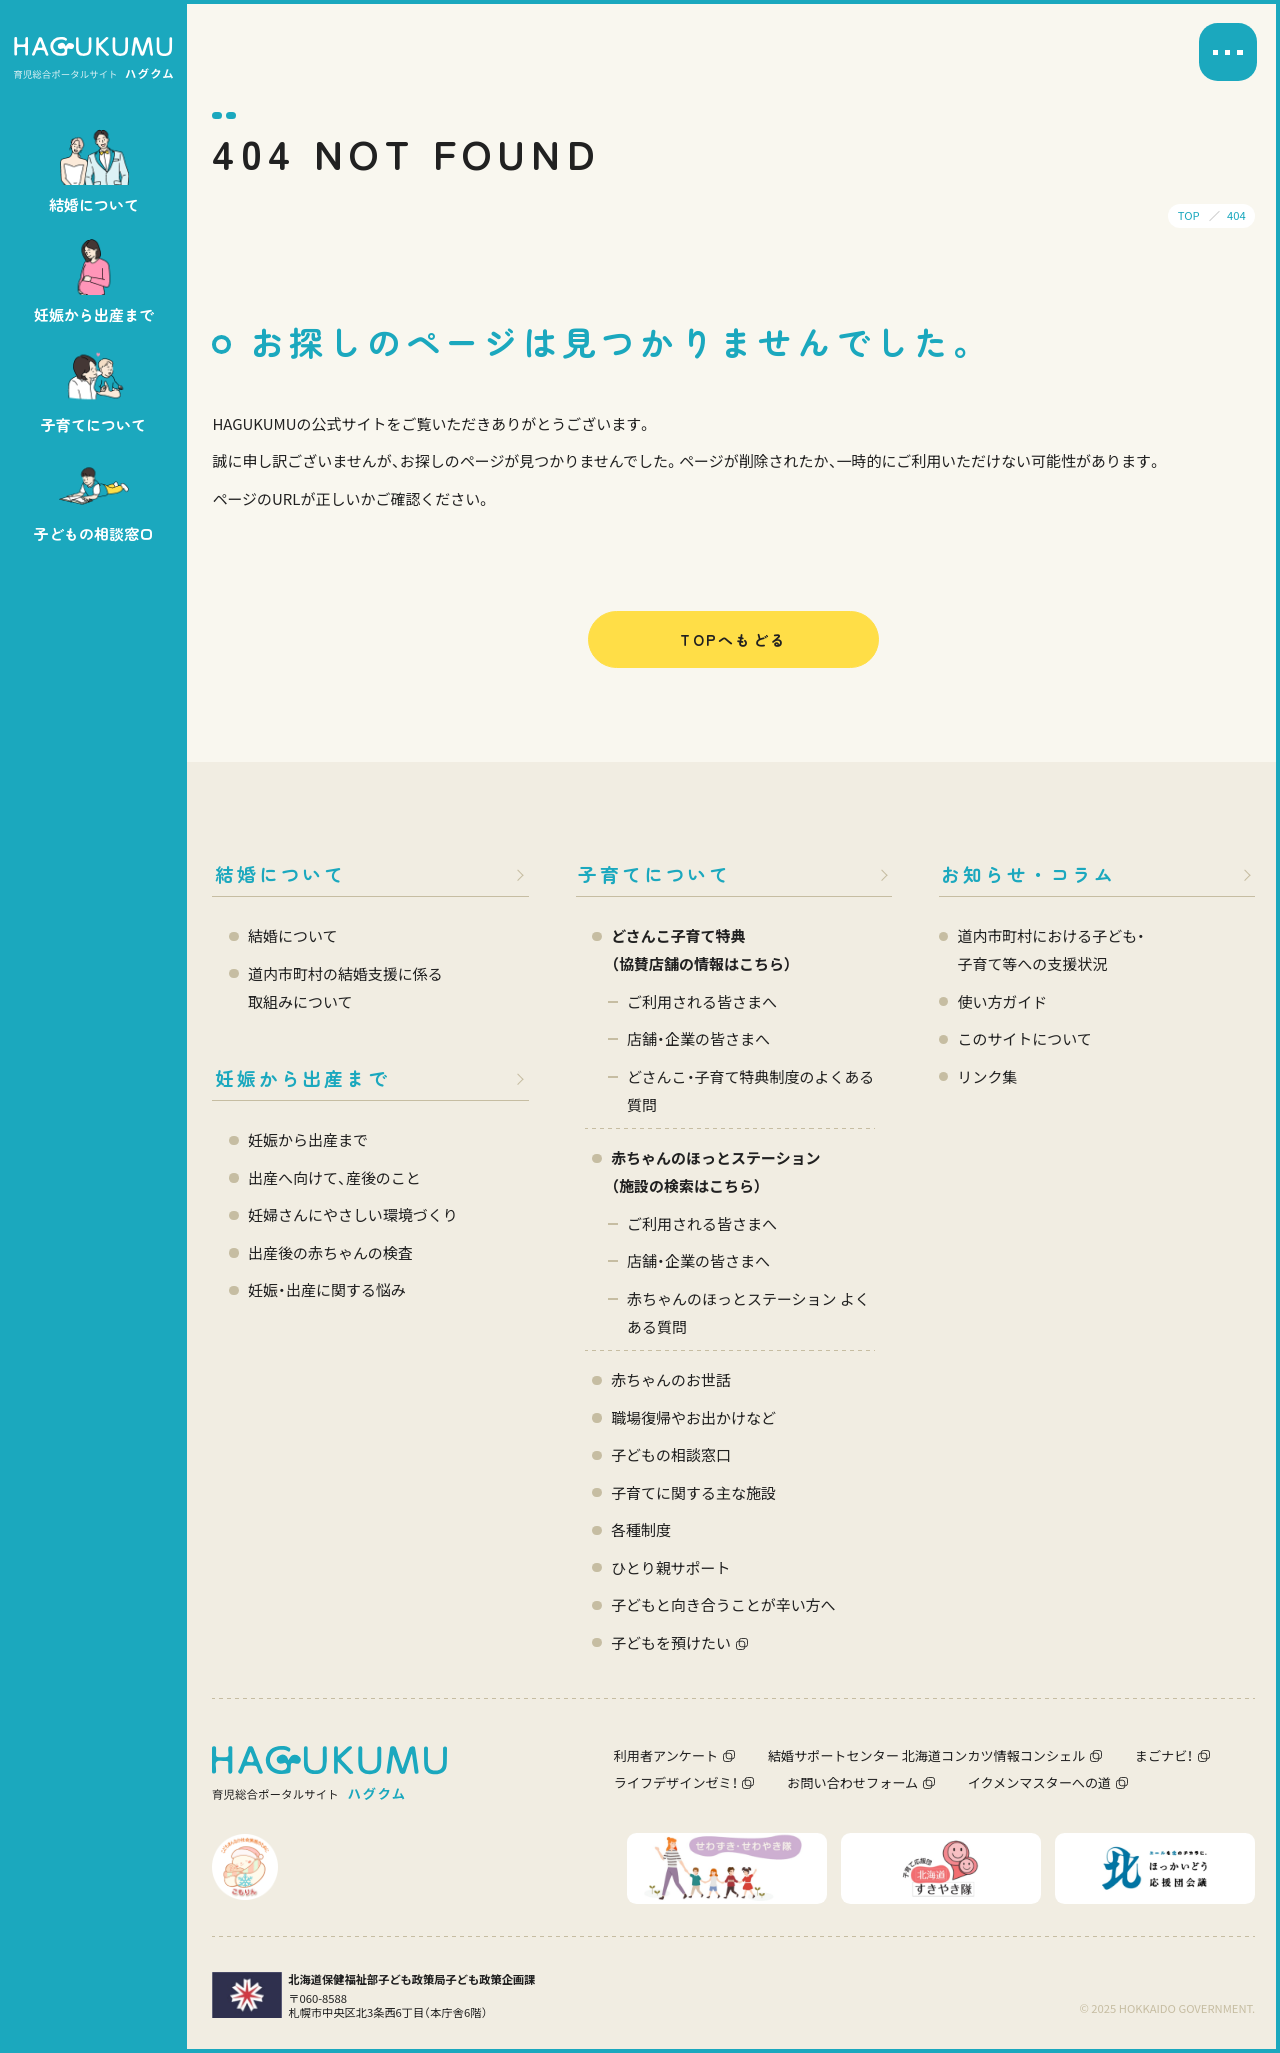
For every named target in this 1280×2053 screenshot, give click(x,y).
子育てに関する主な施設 (693, 1492)
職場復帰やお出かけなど (693, 1417)
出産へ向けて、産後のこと (334, 1177)
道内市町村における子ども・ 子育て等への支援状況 (1051, 949)
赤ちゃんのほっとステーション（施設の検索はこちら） (715, 1171)
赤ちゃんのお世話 (671, 1379)
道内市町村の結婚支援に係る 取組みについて (345, 987)
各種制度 (641, 1529)
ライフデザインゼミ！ (676, 1782)
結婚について (280, 873)
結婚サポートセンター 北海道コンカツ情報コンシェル (927, 1755)
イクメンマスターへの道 (1039, 1782)
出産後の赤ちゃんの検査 (330, 1252)
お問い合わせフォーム (852, 1782)
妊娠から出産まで (302, 1077)
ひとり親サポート (670, 1567)
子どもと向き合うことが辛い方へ (723, 1604)
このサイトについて (1024, 1038)
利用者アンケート (666, 1755)
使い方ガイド (1002, 1001)
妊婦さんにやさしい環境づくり (353, 1214)
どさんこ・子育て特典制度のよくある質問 (750, 1090)
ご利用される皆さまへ (702, 1001)
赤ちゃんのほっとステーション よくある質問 (748, 1312)
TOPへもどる (733, 639)
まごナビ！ (1164, 1755)
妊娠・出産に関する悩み (327, 1289)
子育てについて (654, 873)
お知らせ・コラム (1028, 873)
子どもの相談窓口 (671, 1454)
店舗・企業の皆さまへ (698, 1038)
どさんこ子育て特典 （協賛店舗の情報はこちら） (701, 949)
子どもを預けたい (671, 1642)
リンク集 (987, 1076)
